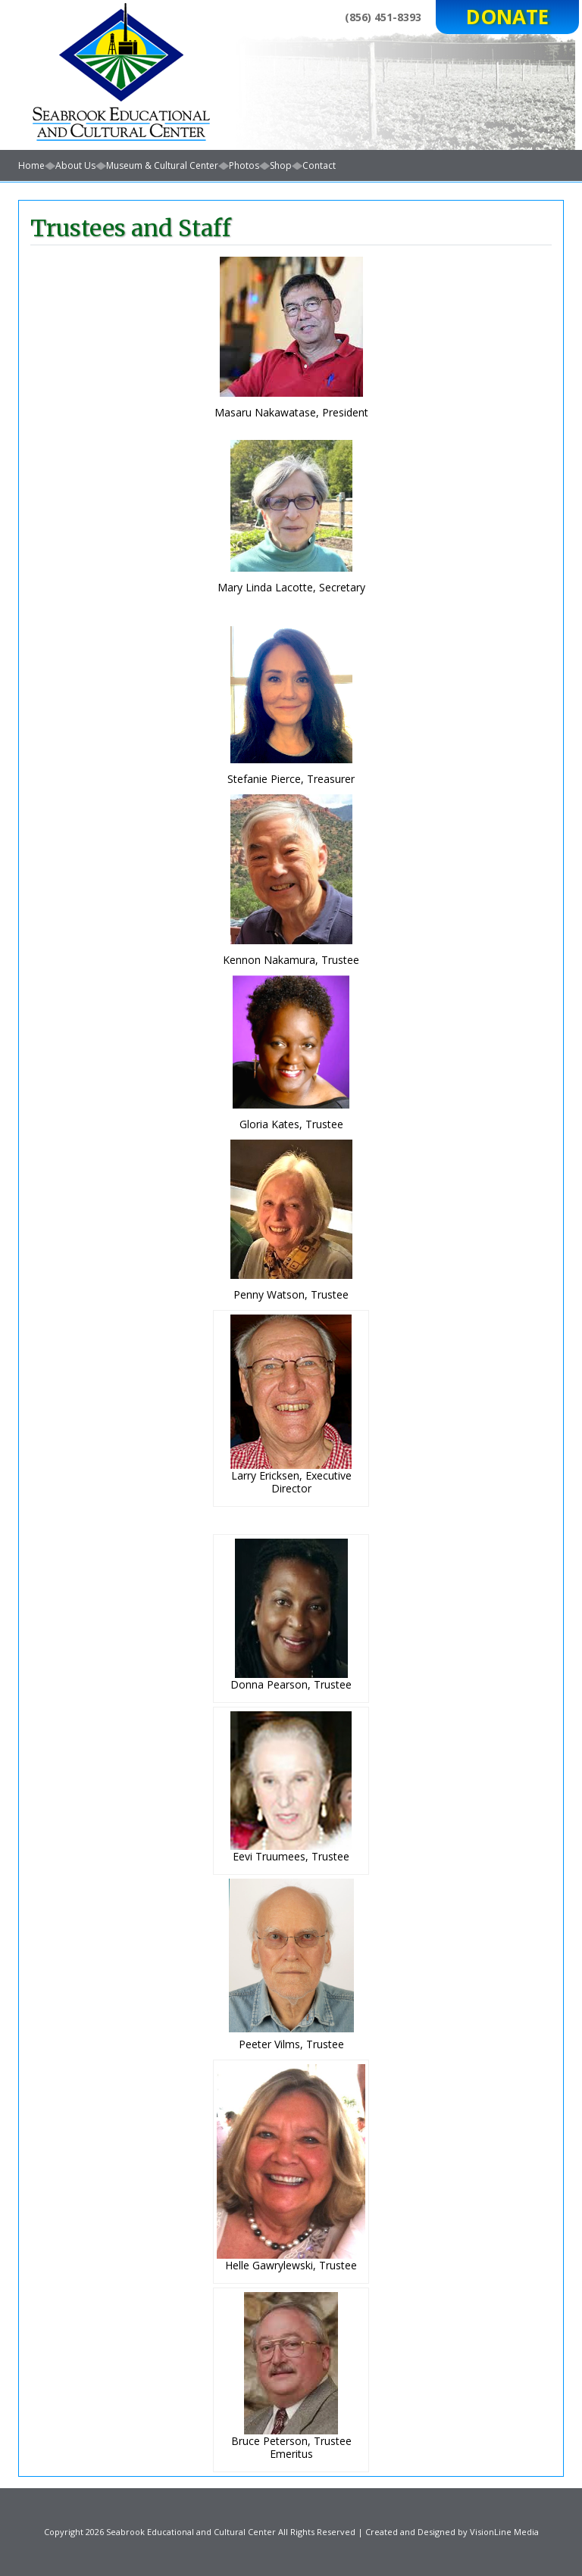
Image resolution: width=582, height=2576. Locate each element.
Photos (244, 165)
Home (31, 165)
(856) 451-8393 (383, 17)
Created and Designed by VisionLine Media (452, 2531)
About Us (75, 165)
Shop (281, 165)
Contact (319, 165)
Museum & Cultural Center (162, 165)
